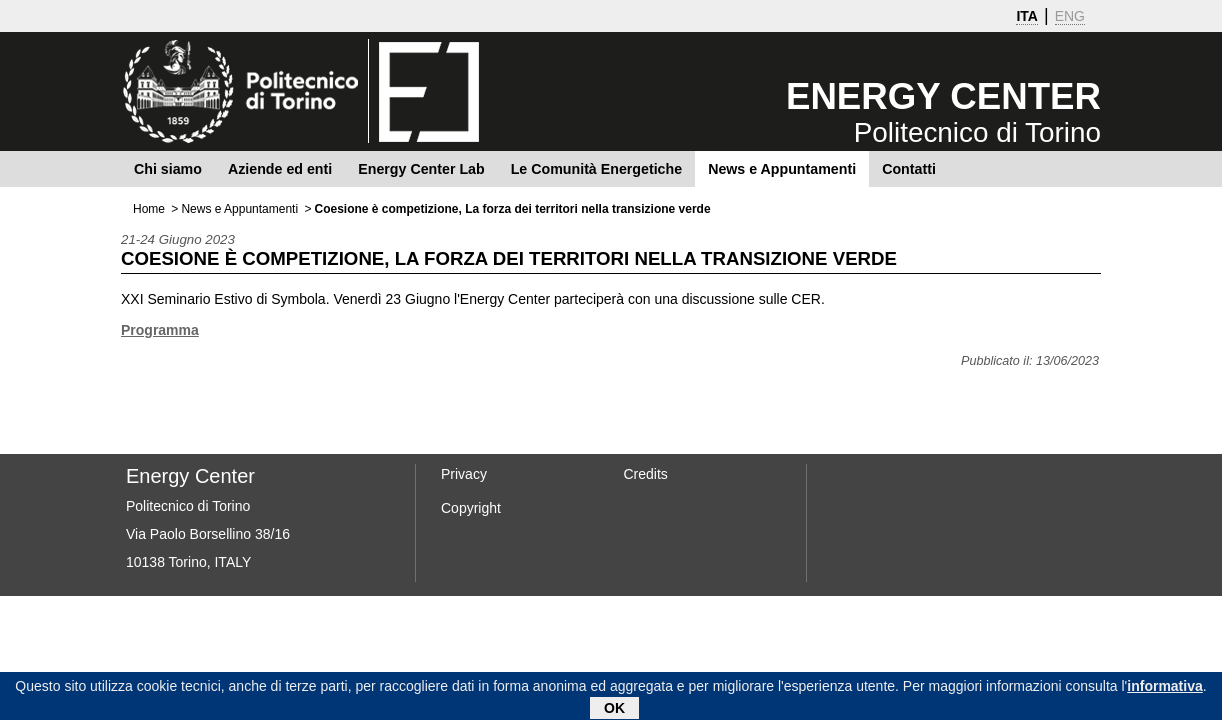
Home (149, 209)
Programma (160, 330)
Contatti (909, 169)
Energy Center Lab (421, 169)
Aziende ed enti (280, 169)
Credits (646, 474)
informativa (1164, 688)
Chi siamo (168, 169)
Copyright (471, 508)
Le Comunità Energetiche (596, 169)
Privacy (464, 474)
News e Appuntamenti (782, 169)
